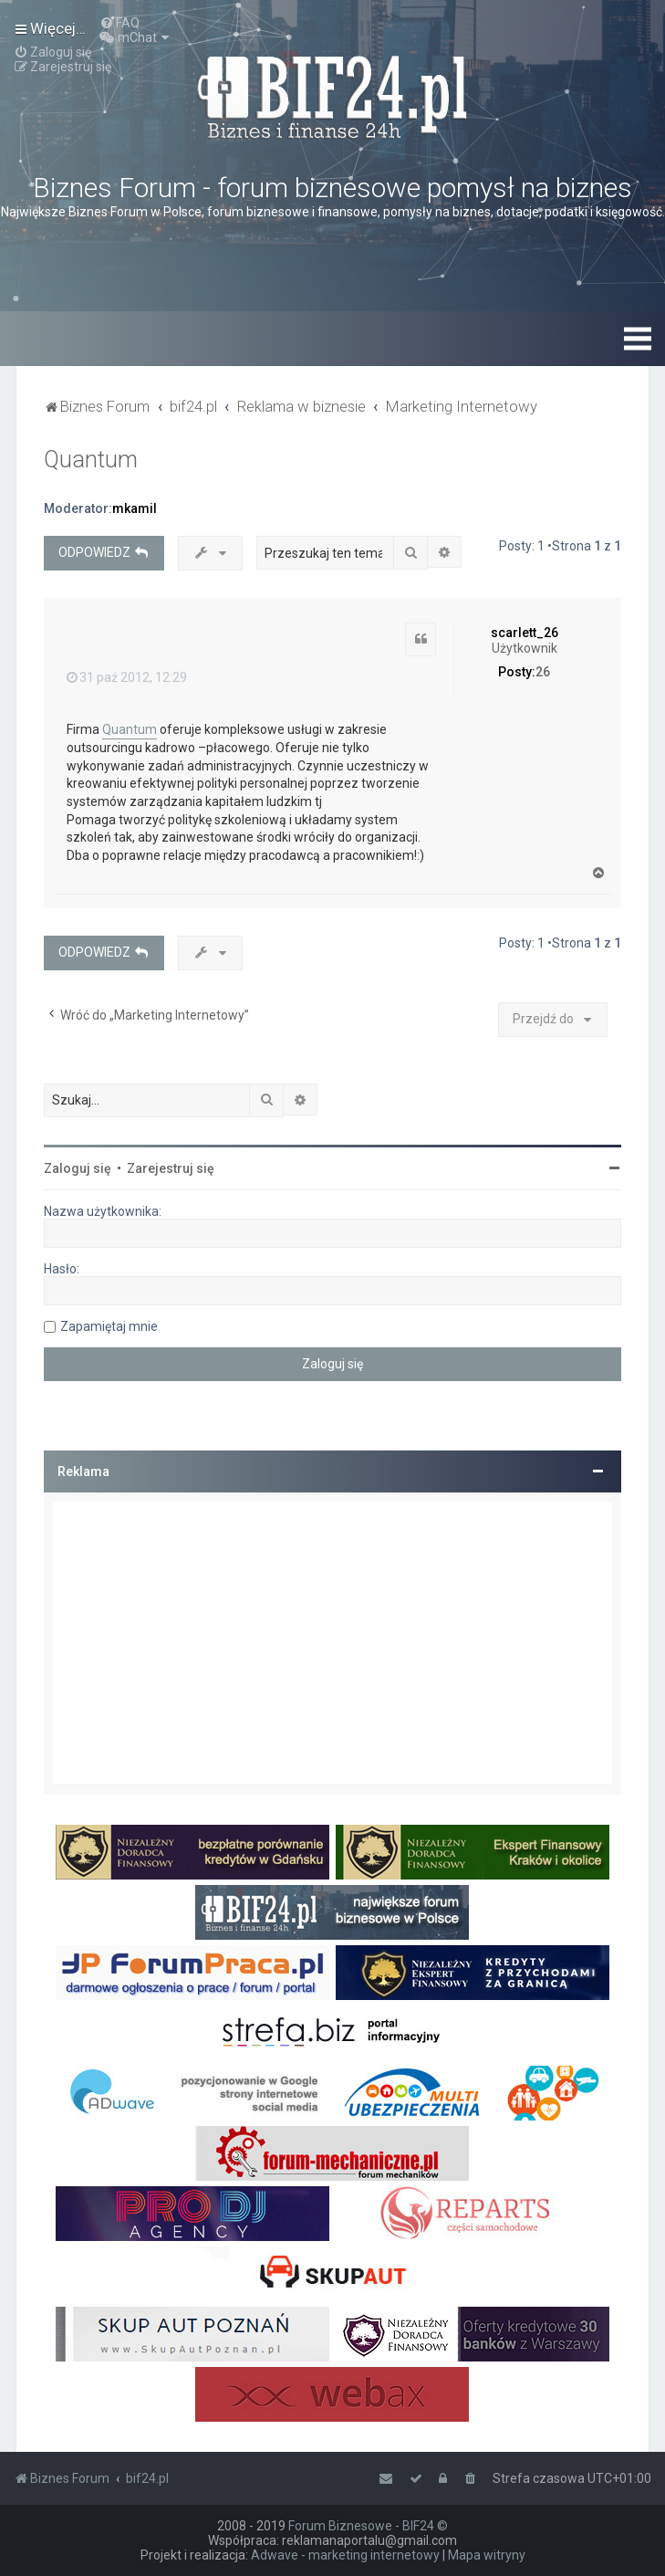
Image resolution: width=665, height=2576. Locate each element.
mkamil (134, 508)
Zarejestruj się (170, 1168)
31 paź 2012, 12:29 (127, 677)
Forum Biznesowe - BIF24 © (368, 2525)
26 (542, 672)
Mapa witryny (486, 2555)
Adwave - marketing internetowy (345, 2555)
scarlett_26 (524, 632)
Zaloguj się (77, 1168)
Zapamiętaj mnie (109, 1326)
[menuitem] (119, 23)
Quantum (91, 459)
